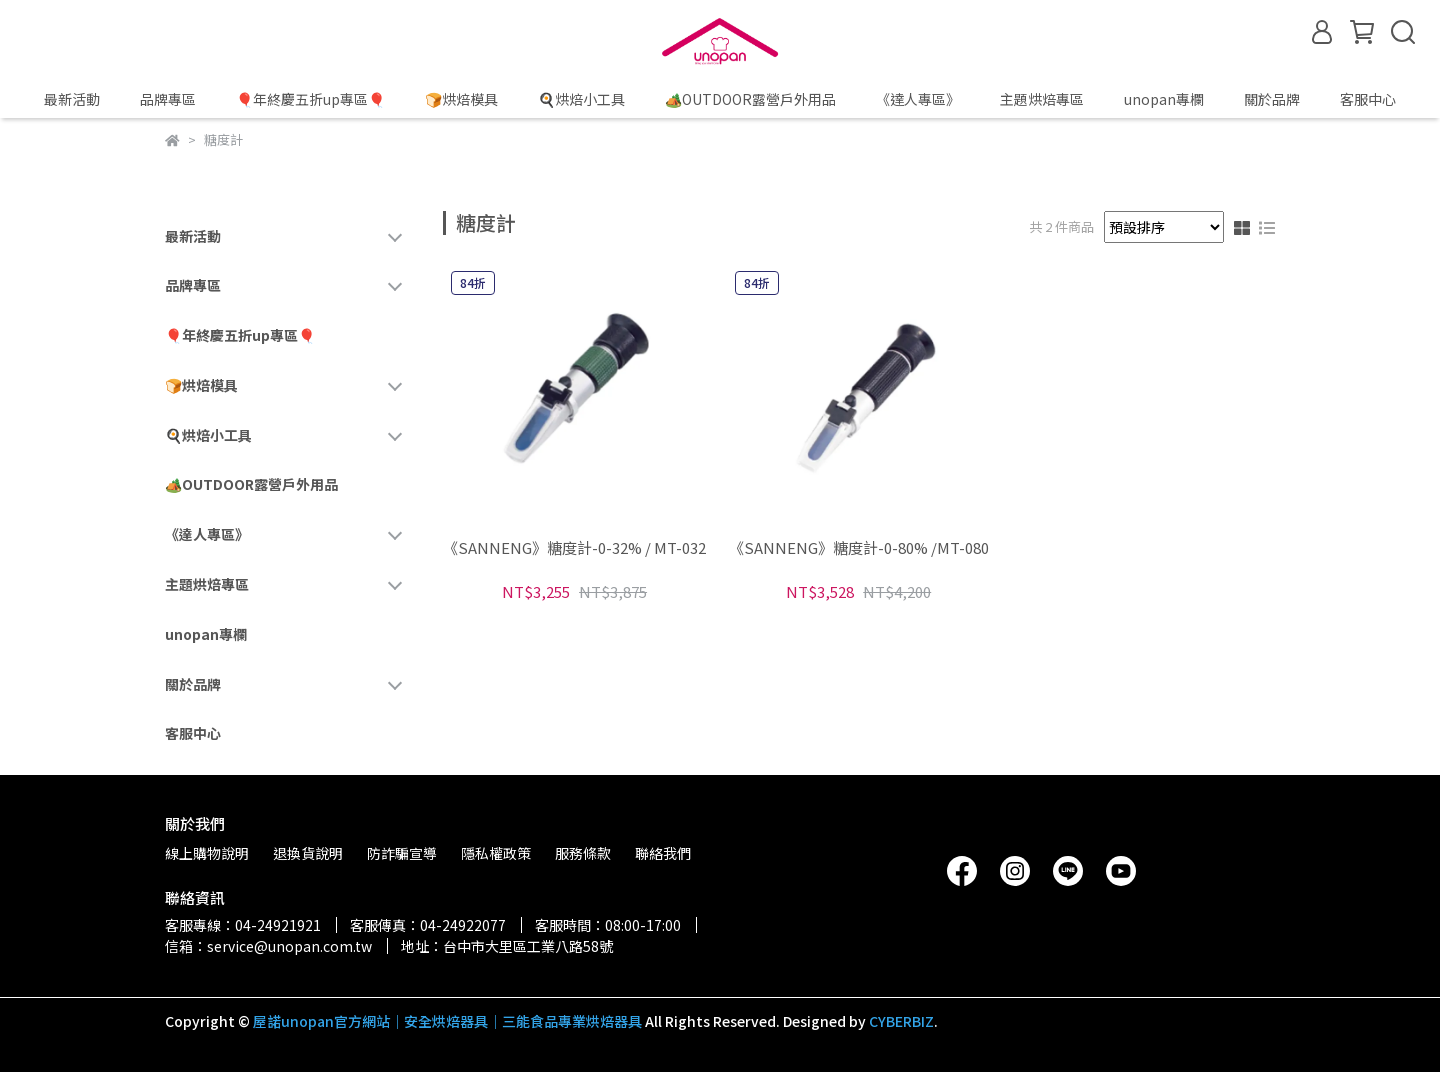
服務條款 (583, 853)
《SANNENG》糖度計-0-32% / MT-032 (574, 548)
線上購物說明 (207, 853)
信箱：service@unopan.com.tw (268, 946)
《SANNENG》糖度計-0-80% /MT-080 (859, 548)
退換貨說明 (308, 853)
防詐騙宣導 (402, 853)
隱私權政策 (496, 853)
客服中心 (1368, 99)
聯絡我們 (663, 853)
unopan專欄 (1164, 99)
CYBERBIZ (901, 1021)
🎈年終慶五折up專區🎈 (310, 99)
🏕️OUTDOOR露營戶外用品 (750, 99)
